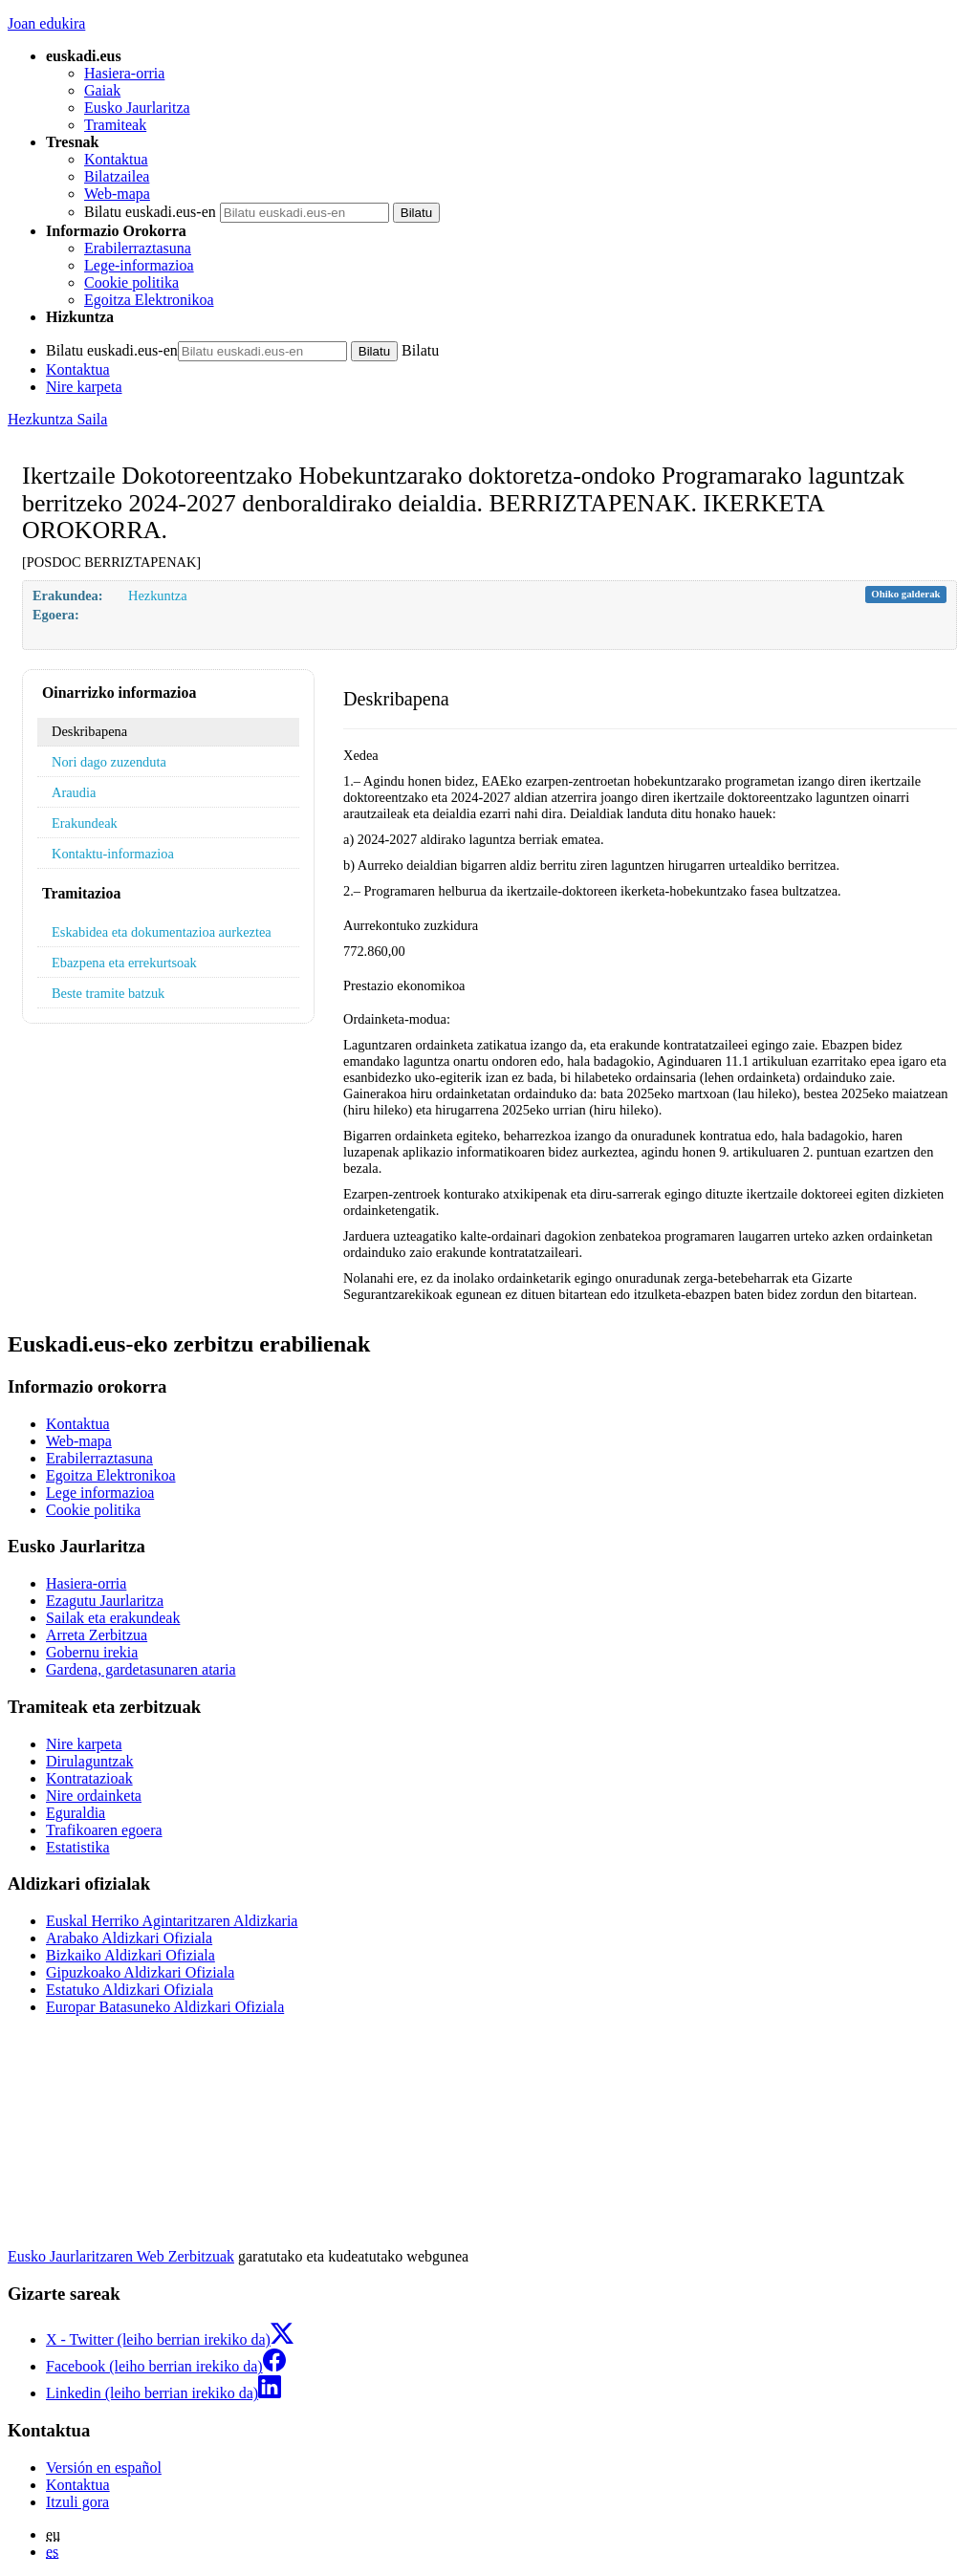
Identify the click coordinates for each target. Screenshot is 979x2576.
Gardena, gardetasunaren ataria (141, 1669)
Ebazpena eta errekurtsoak (124, 962)
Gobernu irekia (92, 1652)
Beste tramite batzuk (108, 993)
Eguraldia (75, 1813)
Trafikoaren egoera (104, 1830)
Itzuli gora (77, 2502)
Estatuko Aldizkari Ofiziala (129, 1989)
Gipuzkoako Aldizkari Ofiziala (140, 1972)
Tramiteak (115, 125)
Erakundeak (85, 823)
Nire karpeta (84, 387)
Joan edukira (46, 23)
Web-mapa (117, 193)
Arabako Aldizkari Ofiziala (129, 1938)
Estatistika (78, 1847)
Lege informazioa (100, 1492)
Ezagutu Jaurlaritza (104, 1600)
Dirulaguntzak (90, 1761)
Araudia (74, 792)
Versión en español (104, 2467)
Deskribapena (89, 731)
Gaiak (102, 90)
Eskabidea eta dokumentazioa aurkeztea (162, 932)
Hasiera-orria (124, 73)
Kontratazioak (89, 1778)
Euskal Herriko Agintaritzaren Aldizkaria (171, 1921)
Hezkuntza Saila (57, 419)
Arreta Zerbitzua (96, 1635)
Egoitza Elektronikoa (149, 300)
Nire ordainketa (93, 1795)
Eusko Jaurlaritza (137, 107)
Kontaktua (116, 159)
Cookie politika (131, 282)
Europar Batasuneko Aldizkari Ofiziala (165, 2007)
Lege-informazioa (139, 265)
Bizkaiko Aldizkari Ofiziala (130, 1955)
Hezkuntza (157, 595)
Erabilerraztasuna (137, 248)
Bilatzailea (116, 176)
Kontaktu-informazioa (113, 853)
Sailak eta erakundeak (113, 1618)
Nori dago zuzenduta (109, 761)
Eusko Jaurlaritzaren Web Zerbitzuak (121, 2256)
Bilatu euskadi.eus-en (150, 212)
